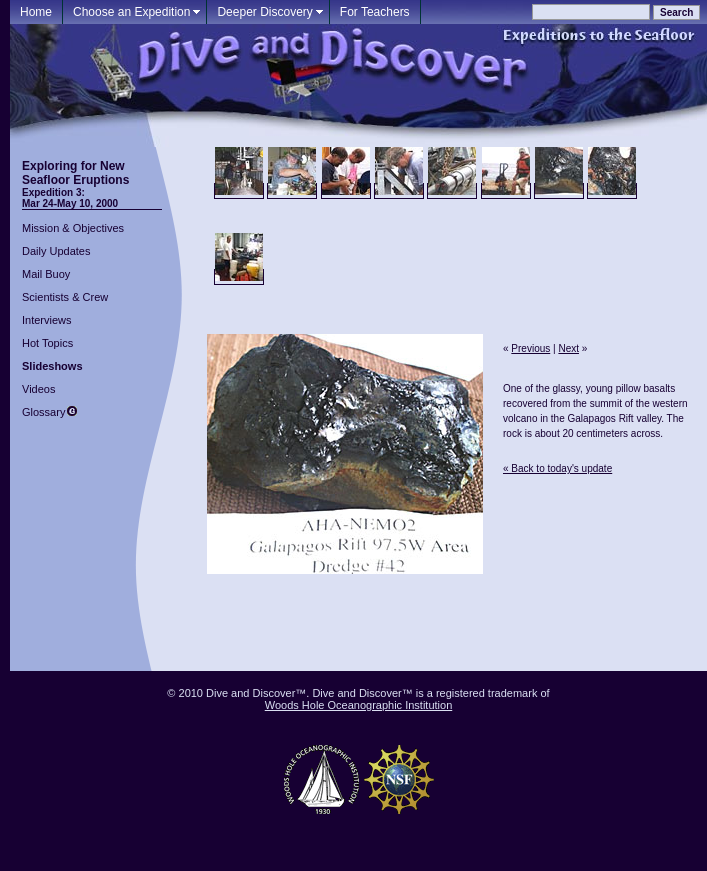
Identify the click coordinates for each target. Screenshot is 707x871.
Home (36, 12)
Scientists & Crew (65, 297)
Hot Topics (47, 343)
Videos (38, 389)
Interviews (47, 320)
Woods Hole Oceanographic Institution (359, 705)
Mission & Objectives (73, 228)
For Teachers (375, 12)
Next (568, 348)
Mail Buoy (46, 274)
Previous (530, 348)
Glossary (43, 412)
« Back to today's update (557, 468)
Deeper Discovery (264, 12)
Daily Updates (56, 251)
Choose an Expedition (131, 12)
